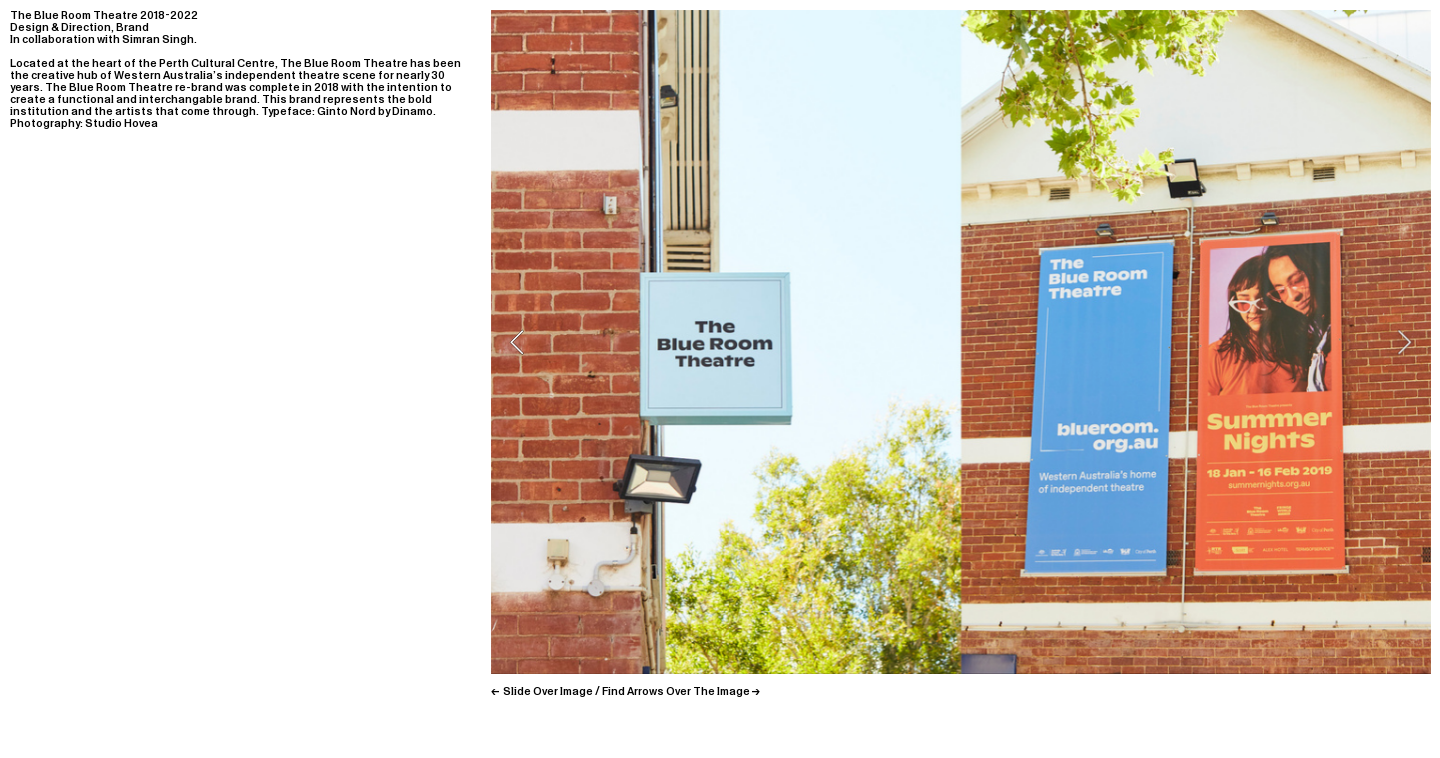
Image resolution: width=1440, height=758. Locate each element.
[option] (961, 342)
